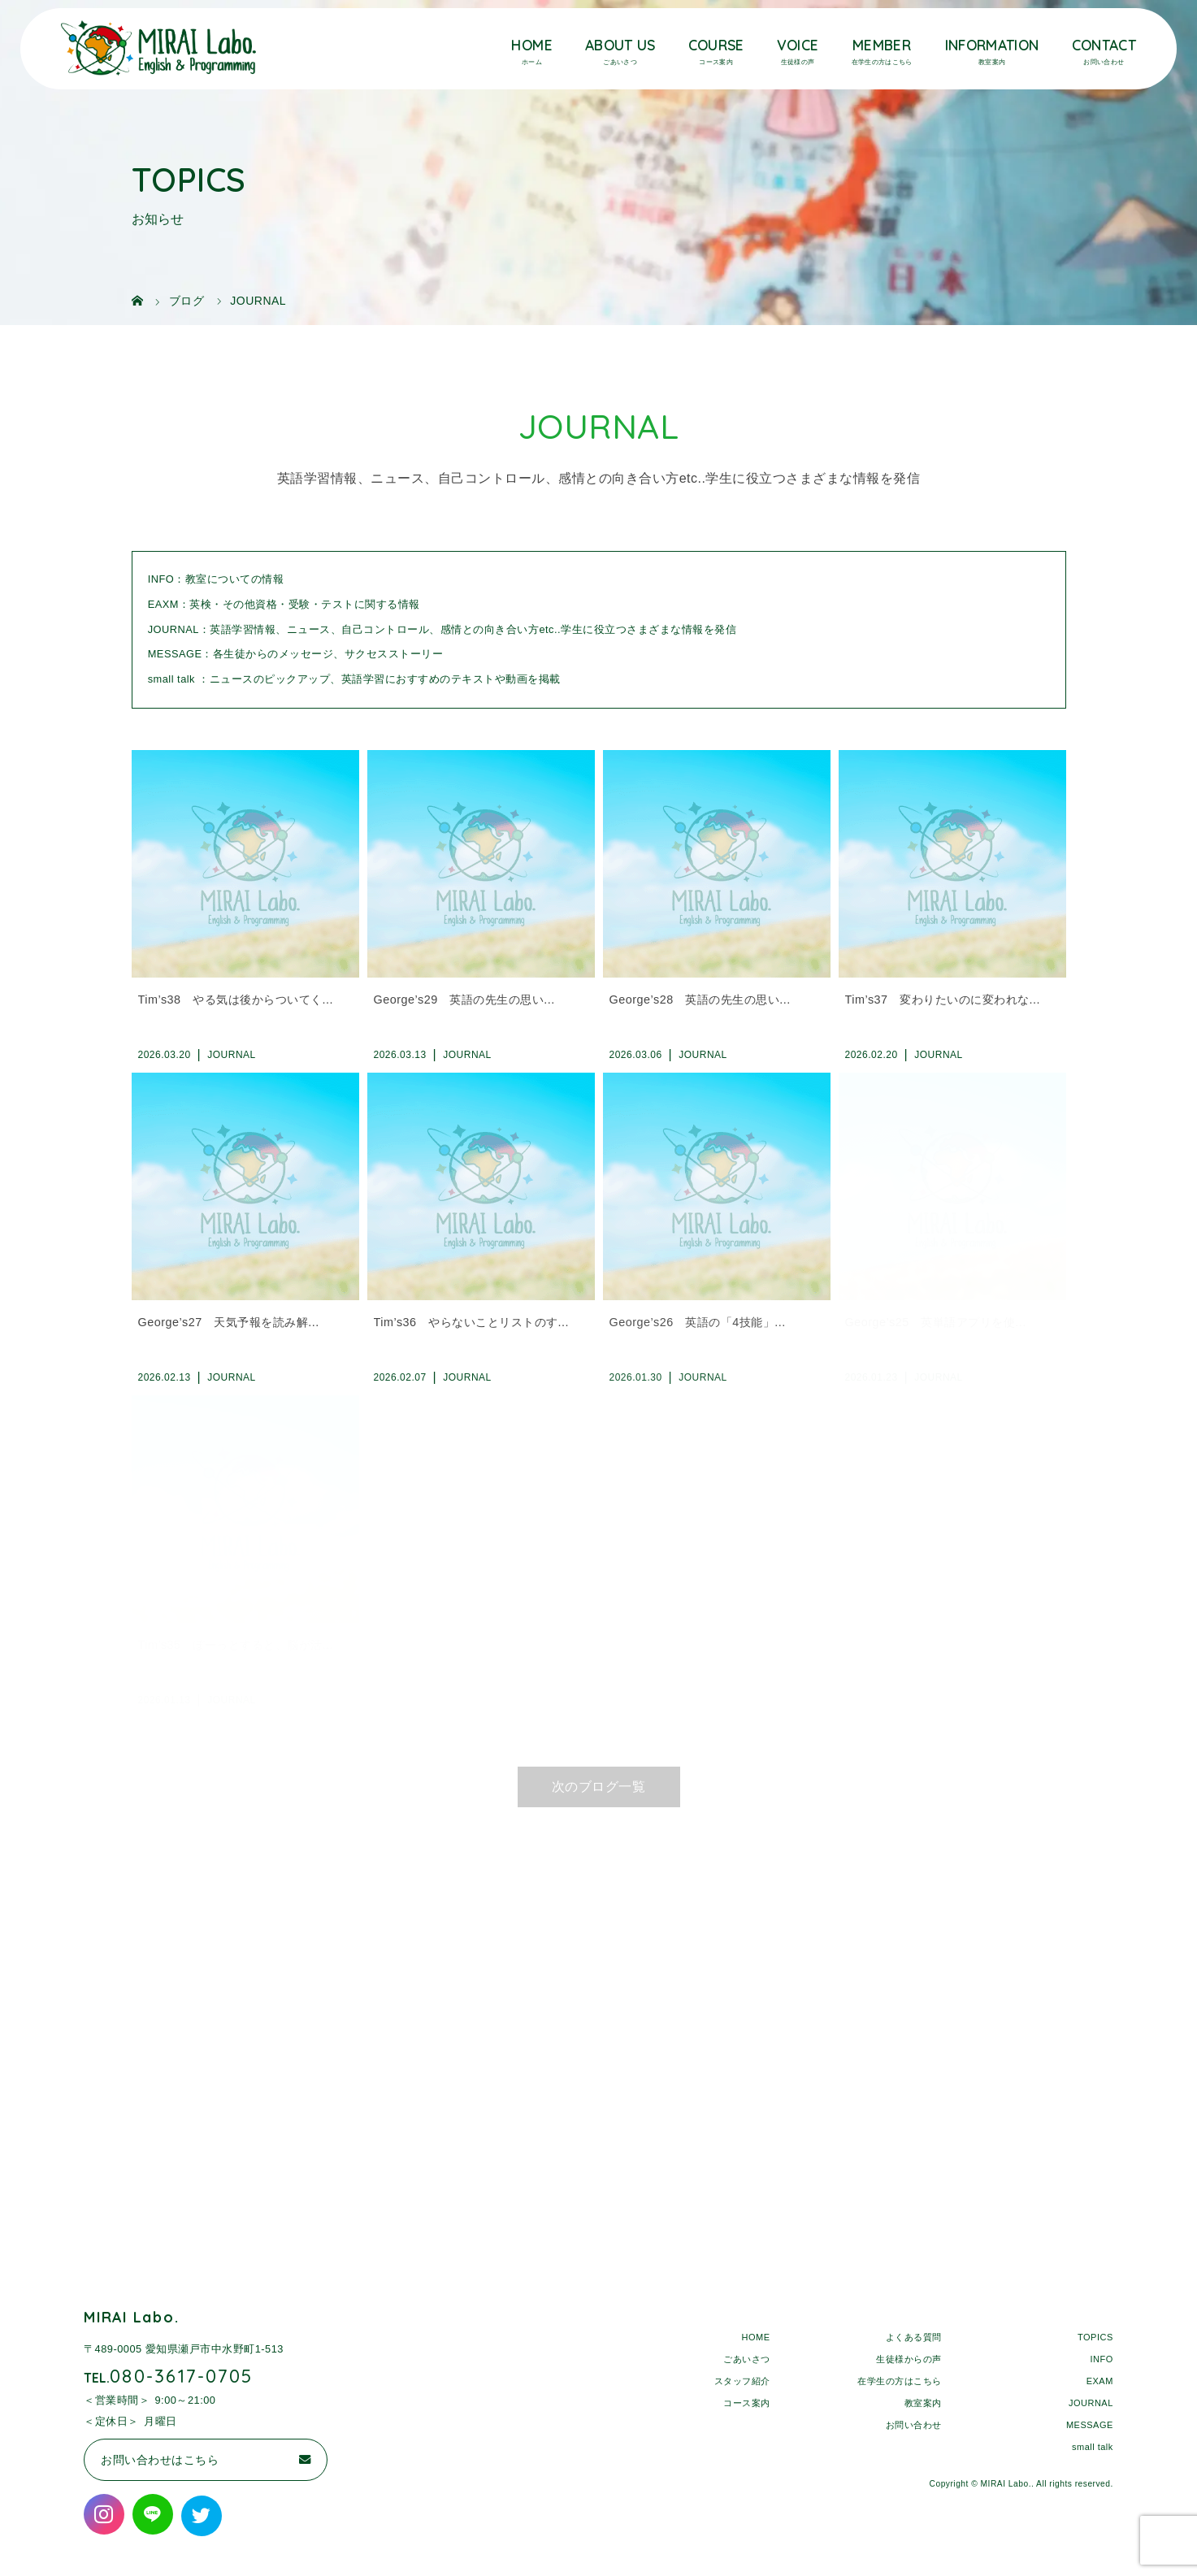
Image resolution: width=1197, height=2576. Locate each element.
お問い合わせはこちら (160, 2459)
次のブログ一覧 (599, 1786)
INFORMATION (992, 45)
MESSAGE (1089, 2424)
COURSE (716, 45)
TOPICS (1095, 2336)
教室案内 (923, 2402)
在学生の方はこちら (899, 2380)
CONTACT (1104, 45)
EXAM (1099, 2380)
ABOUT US (620, 45)
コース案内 (746, 2402)
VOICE (798, 45)
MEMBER (881, 45)
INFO (1102, 2358)
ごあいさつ (746, 2358)
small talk (1092, 2446)
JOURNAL (1091, 2402)
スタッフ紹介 (742, 2380)
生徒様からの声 (909, 2358)
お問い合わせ (914, 2424)
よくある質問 (914, 2336)
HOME (531, 45)
